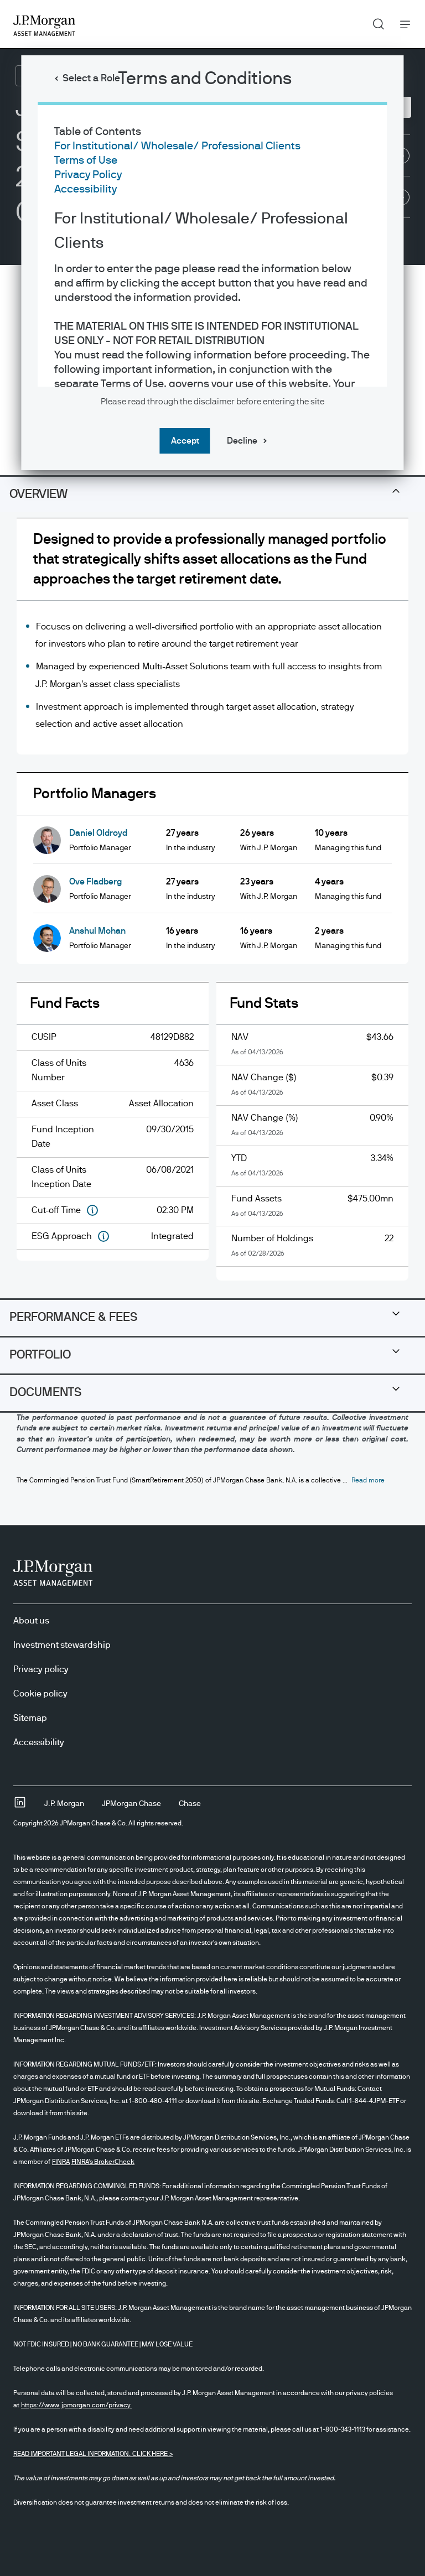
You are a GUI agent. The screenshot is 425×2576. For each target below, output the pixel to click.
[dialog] (212, 1288)
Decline (242, 440)
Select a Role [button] (91, 79)
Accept (185, 440)
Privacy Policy (88, 174)
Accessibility (85, 189)
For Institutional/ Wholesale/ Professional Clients (177, 146)
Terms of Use (85, 160)
